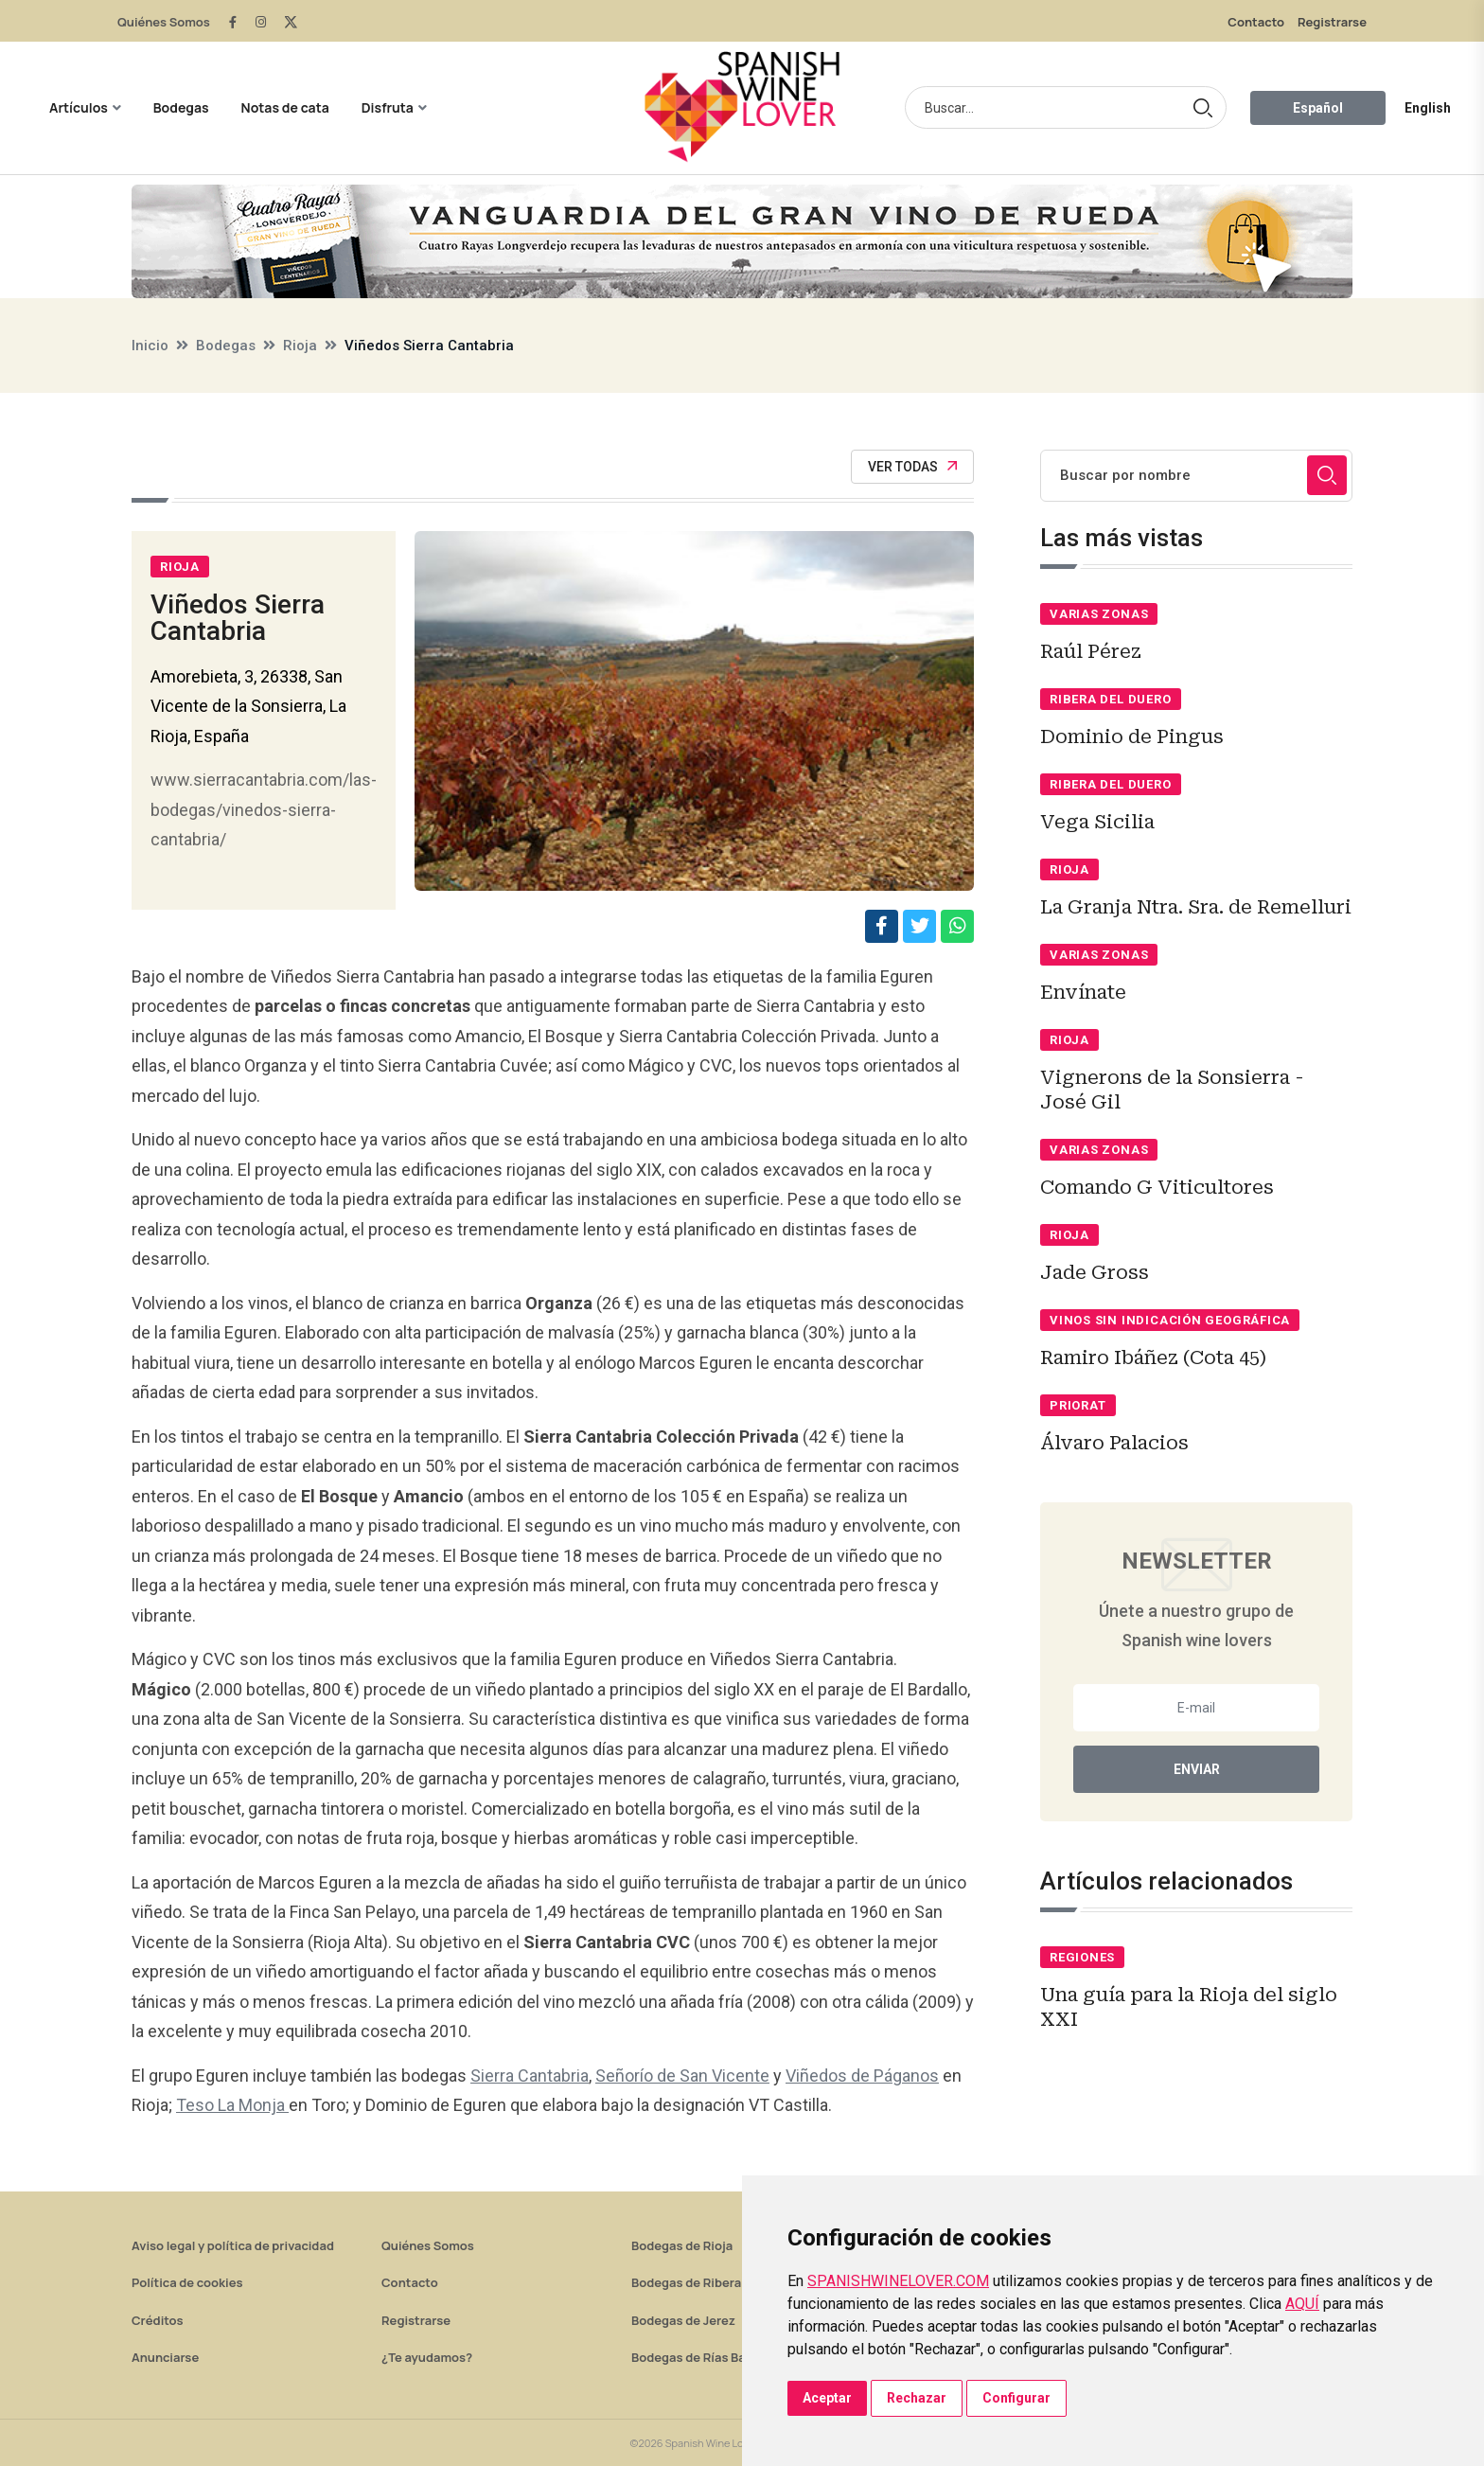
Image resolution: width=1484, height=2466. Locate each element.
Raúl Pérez (1090, 651)
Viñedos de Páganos (862, 2075)
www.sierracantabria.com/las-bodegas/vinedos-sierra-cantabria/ (263, 809)
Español (1318, 107)
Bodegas (181, 107)
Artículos (78, 107)
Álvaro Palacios (1114, 1442)
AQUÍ (1302, 2304)
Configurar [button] (1016, 2397)
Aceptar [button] (827, 2397)
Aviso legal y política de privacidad (233, 2245)
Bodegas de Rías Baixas (700, 2357)
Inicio (150, 345)
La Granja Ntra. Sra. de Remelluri (1196, 907)
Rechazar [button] (916, 2397)
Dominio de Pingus (1132, 736)
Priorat (1077, 1405)
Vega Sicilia (1097, 821)
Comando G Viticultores (1157, 1187)
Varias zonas (1099, 614)
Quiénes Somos (163, 21)
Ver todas (912, 466)
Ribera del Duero (1110, 699)
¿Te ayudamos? (426, 2357)
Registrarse (1332, 21)
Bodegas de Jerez (683, 2320)
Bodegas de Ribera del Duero (716, 2282)
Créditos (157, 2320)
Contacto (1256, 21)
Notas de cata (285, 107)
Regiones (1082, 1957)
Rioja (300, 345)
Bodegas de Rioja (682, 2245)
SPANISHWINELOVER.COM (898, 2281)
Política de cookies (187, 2282)
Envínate (1083, 992)
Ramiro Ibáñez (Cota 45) (1153, 1357)
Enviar (1197, 1769)
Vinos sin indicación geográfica (1170, 1320)
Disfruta (388, 107)
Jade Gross (1094, 1272)
